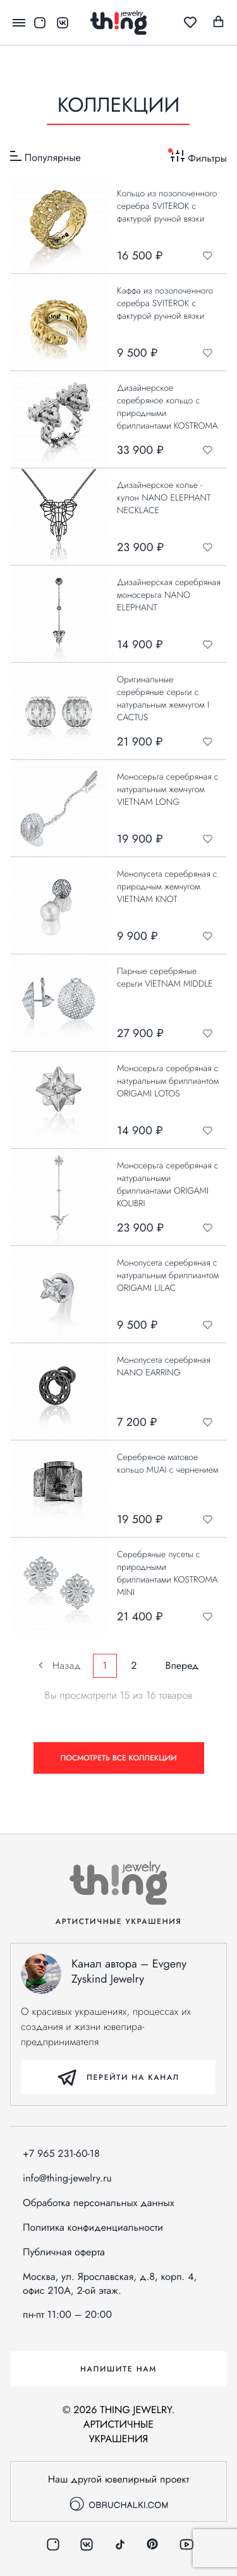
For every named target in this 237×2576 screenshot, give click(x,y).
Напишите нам (118, 2369)
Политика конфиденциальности (93, 2228)
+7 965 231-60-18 (61, 2154)
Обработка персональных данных (98, 2203)
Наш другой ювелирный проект (118, 2491)
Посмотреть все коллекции (118, 1758)
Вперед (178, 1665)
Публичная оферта (64, 2252)
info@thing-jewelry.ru (67, 2178)
